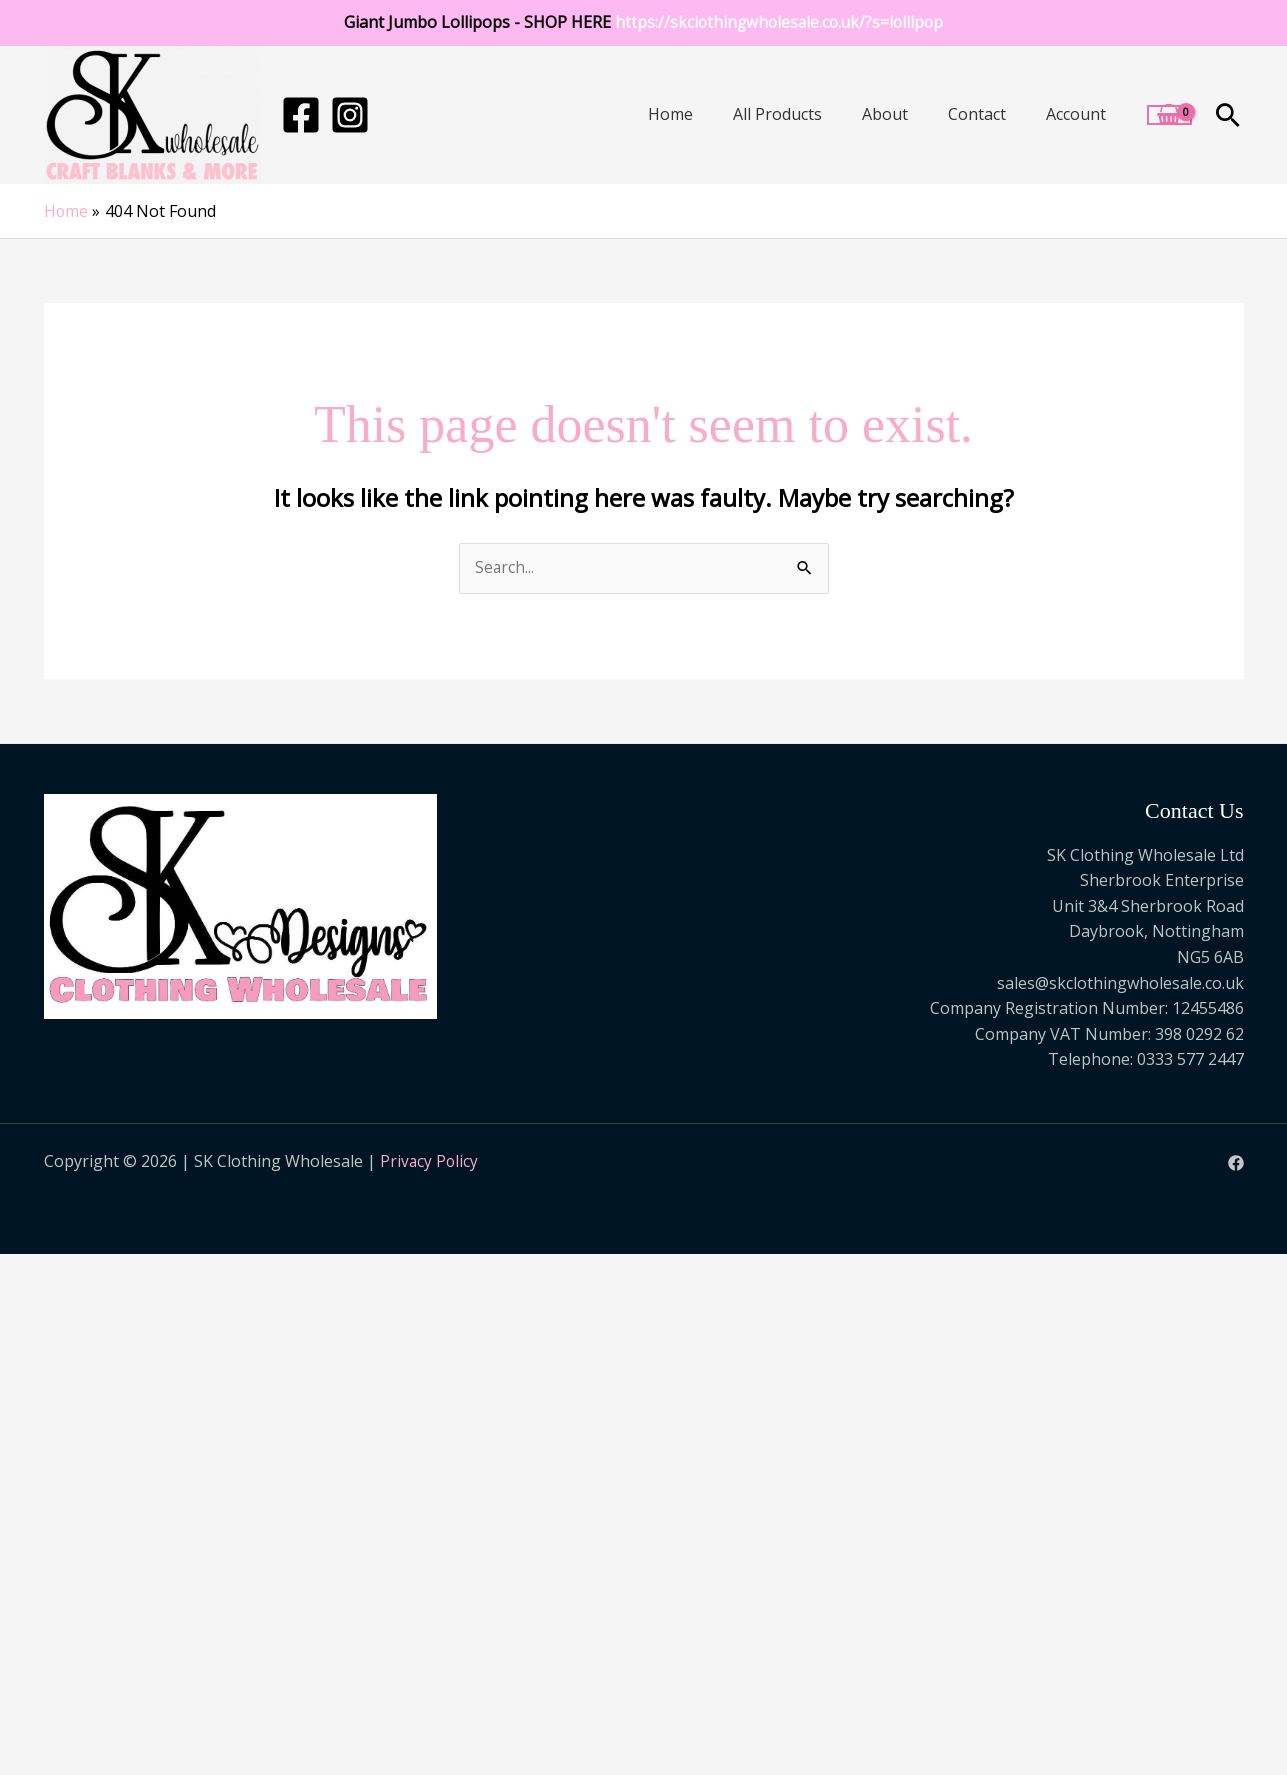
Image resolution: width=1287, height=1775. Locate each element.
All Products (777, 114)
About (885, 114)
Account (1076, 114)
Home (670, 114)
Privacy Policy (430, 1162)
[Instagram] (350, 115)
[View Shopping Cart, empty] (1169, 115)
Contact (977, 114)
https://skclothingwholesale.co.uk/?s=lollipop (779, 22)
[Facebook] (301, 115)
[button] (1228, 115)
